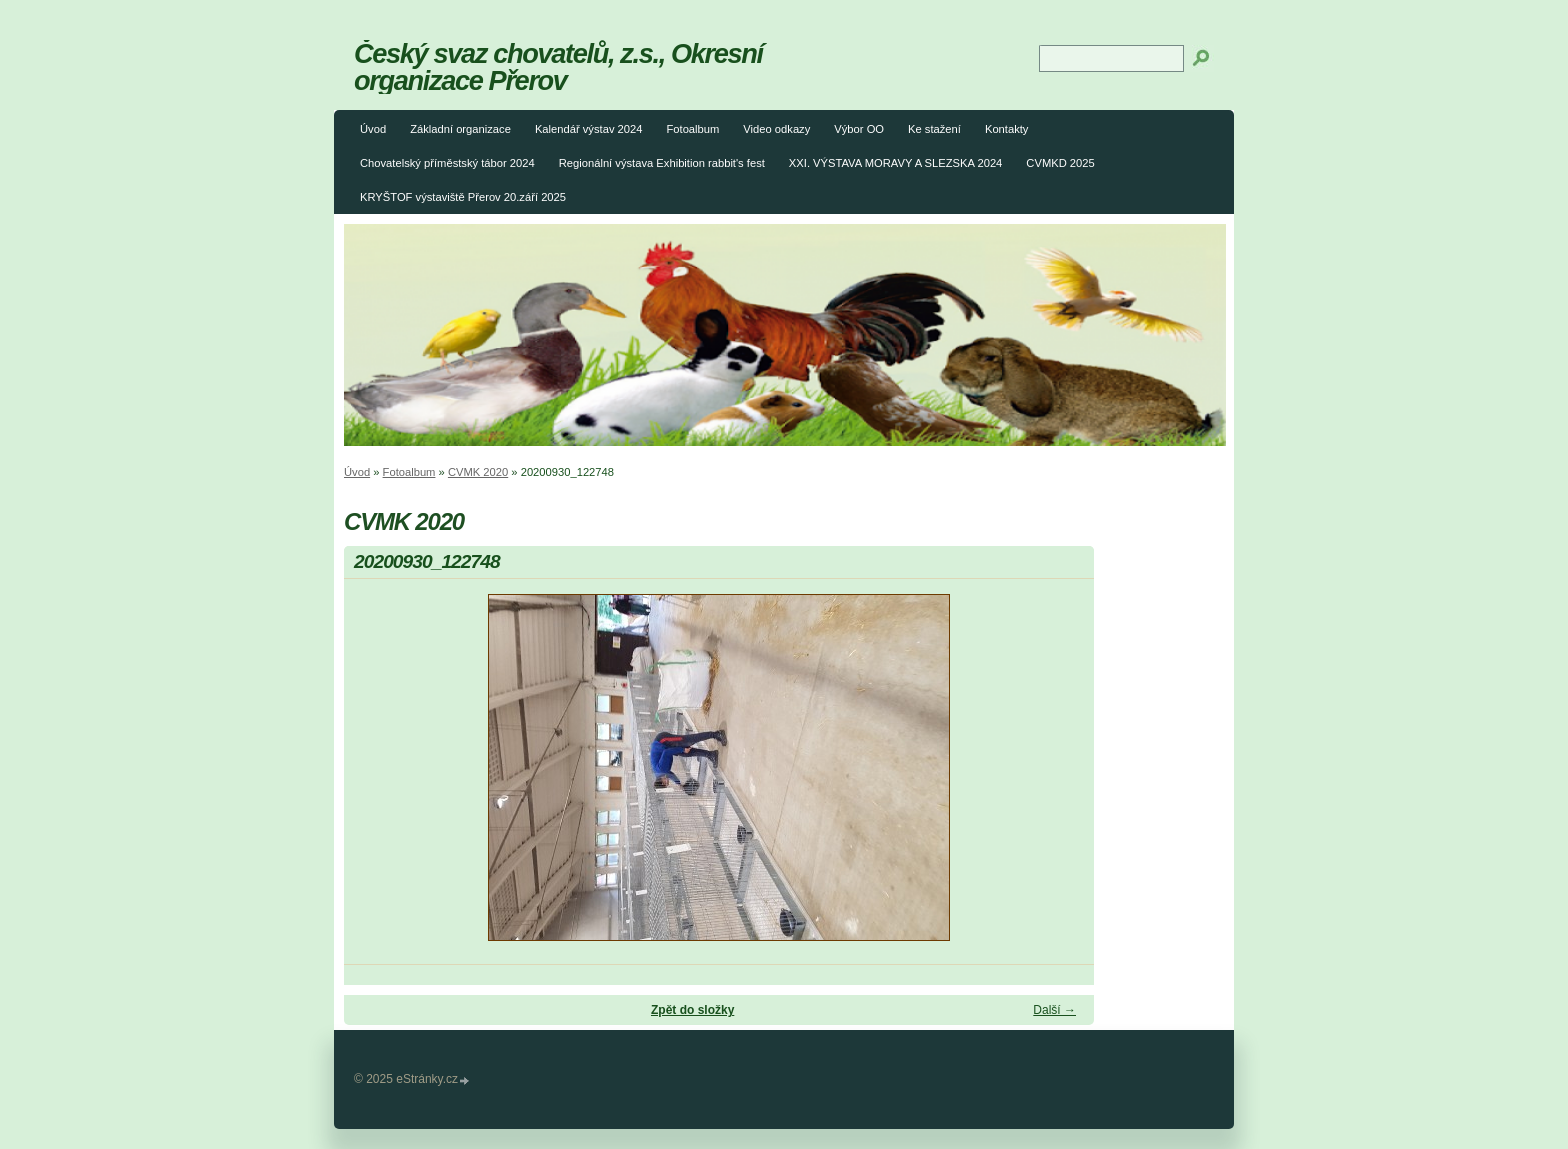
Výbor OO (859, 129)
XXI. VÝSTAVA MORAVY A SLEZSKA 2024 (896, 163)
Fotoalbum (692, 129)
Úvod (373, 129)
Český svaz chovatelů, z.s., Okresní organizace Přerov (558, 67)
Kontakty (1007, 129)
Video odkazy (776, 129)
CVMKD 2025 (1060, 163)
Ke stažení (934, 129)
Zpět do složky (692, 1010)
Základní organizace (460, 129)
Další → (1054, 1010)
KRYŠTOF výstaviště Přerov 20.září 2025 (463, 197)
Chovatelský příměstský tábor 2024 (447, 163)
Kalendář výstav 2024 (589, 129)
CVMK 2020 (478, 472)
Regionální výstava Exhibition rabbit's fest (662, 163)
